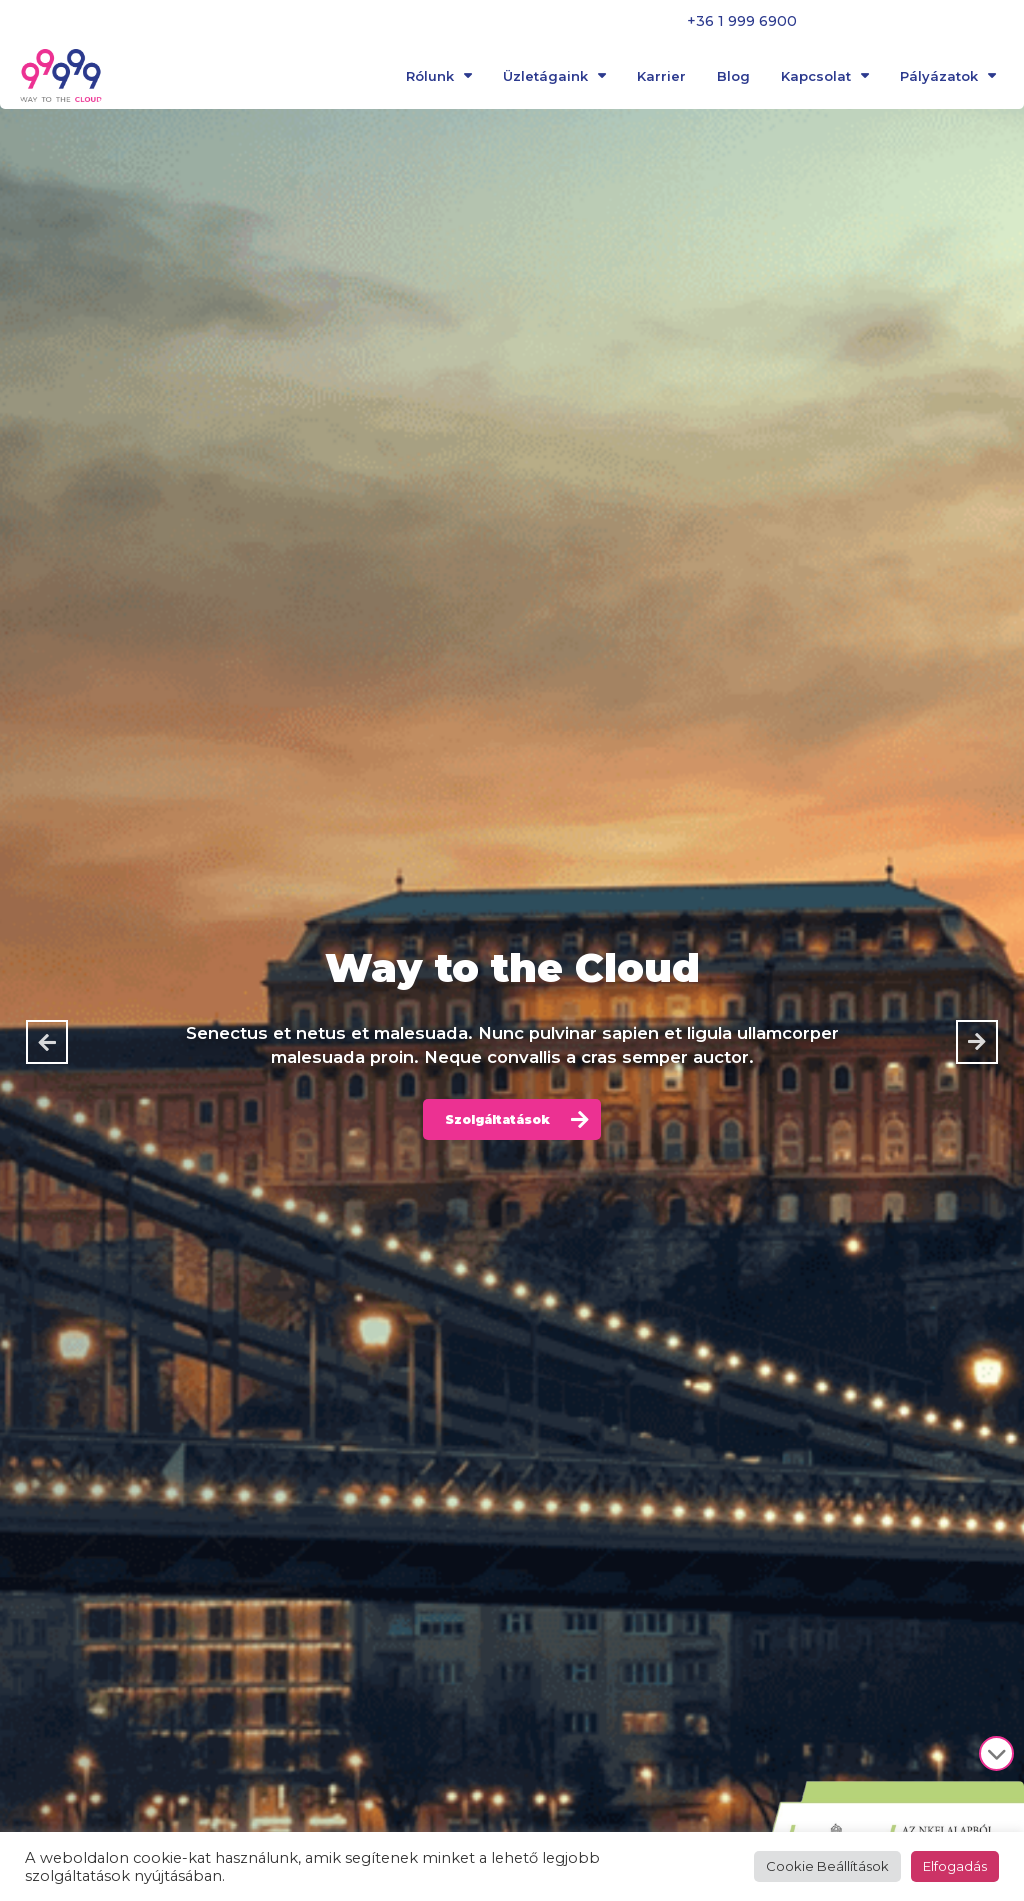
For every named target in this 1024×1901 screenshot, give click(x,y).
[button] (47, 1042)
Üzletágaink (554, 78)
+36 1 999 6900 (742, 21)
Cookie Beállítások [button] (827, 1866)
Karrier (661, 79)
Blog (733, 79)
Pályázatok (948, 78)
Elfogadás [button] (955, 1866)
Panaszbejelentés (900, 21)
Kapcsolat (825, 78)
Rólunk (439, 78)
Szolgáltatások (498, 1119)
